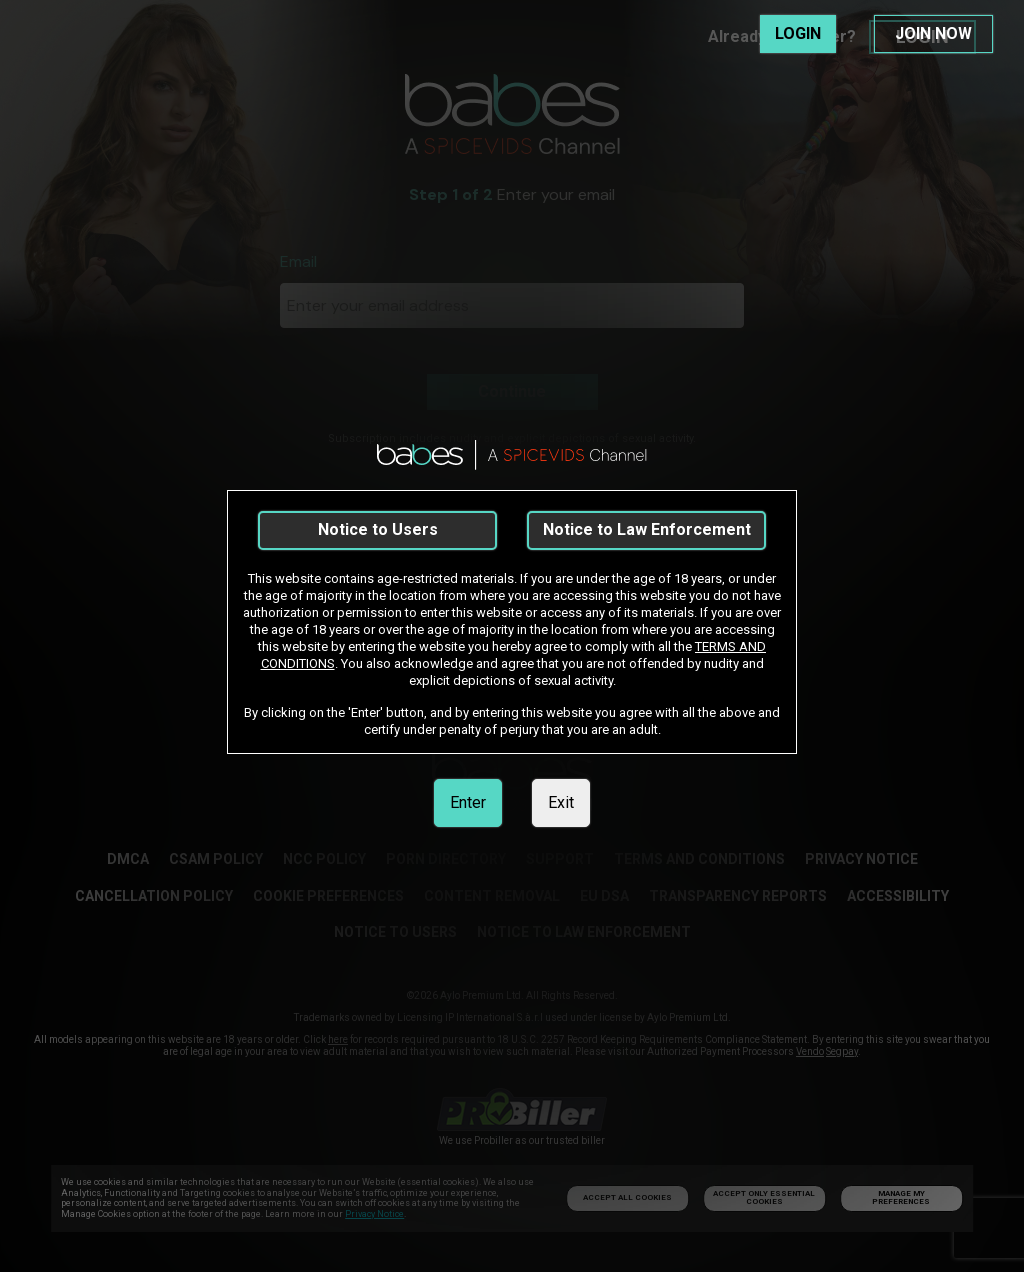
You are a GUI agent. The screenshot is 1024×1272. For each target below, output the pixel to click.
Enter (468, 802)
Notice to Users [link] (378, 529)
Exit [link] (561, 802)
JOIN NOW (933, 33)
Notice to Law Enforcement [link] (647, 529)
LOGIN (798, 33)
